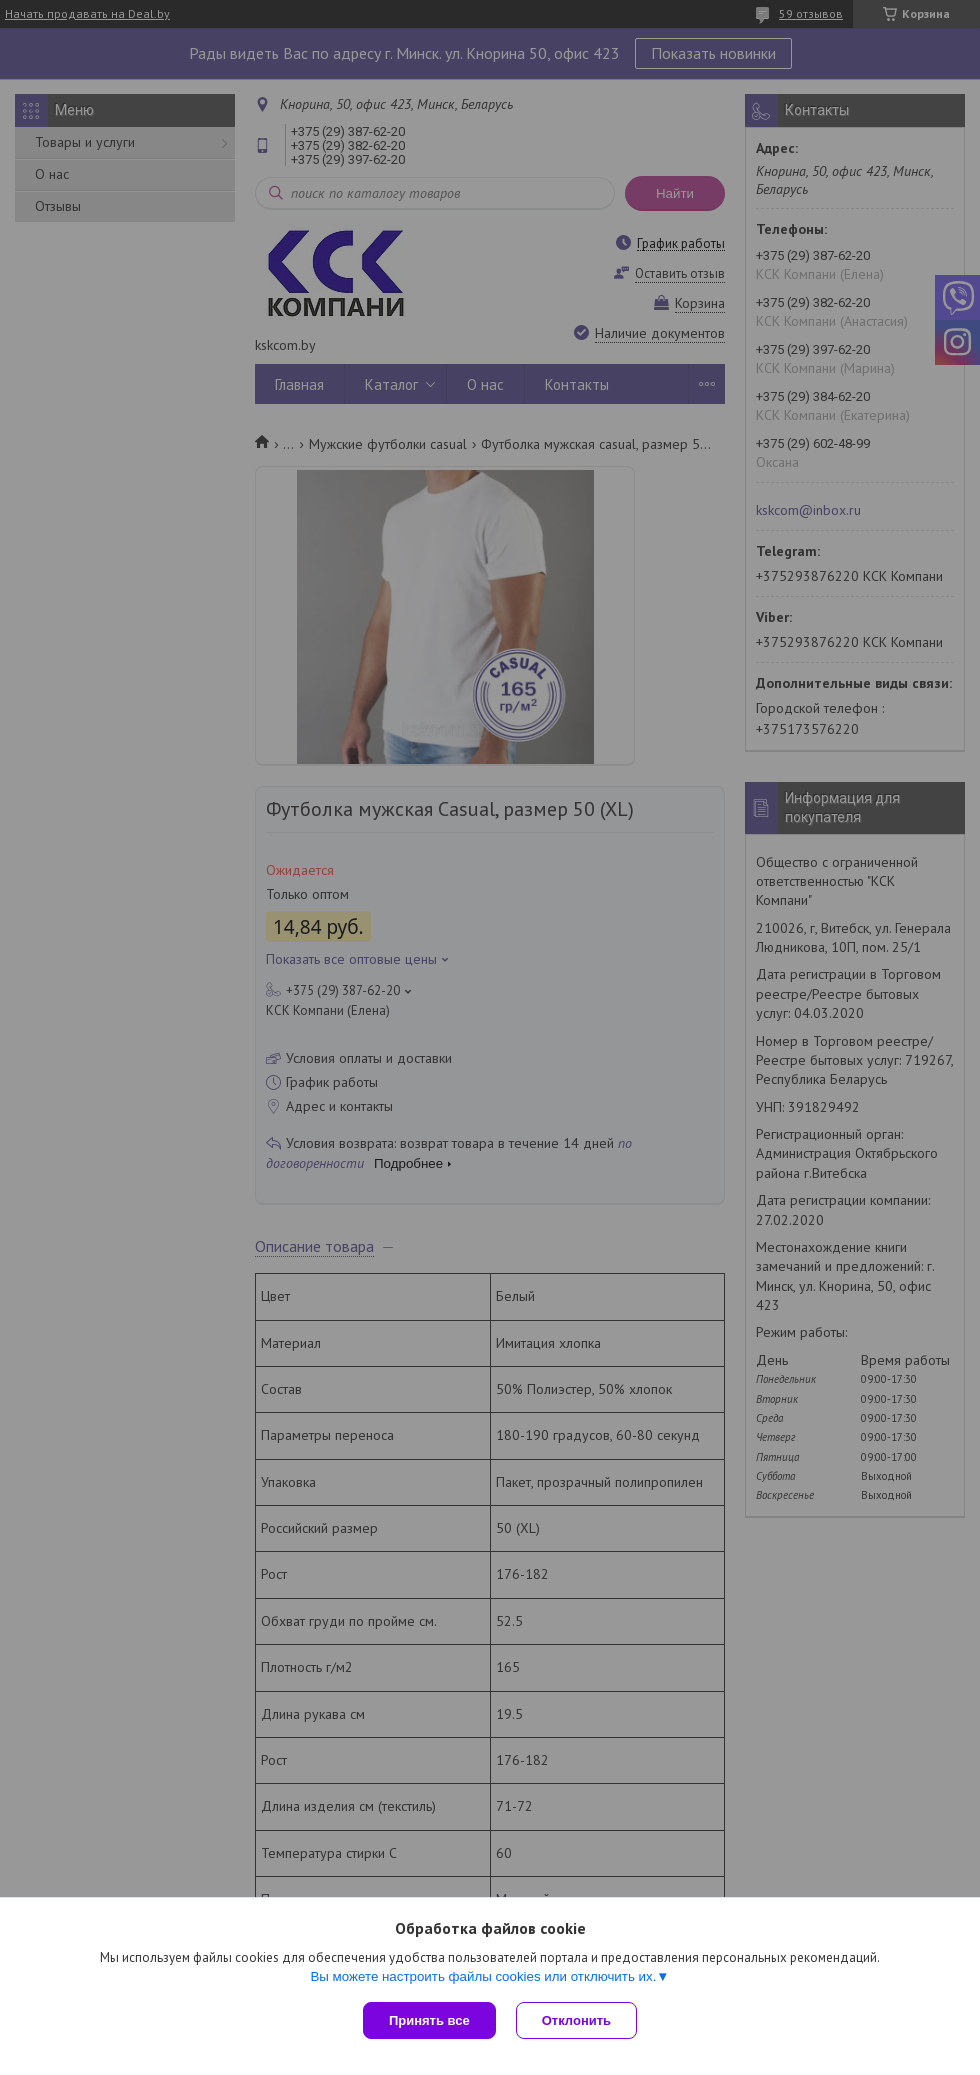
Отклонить (576, 2020)
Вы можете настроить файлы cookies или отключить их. (483, 1976)
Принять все (429, 2020)
